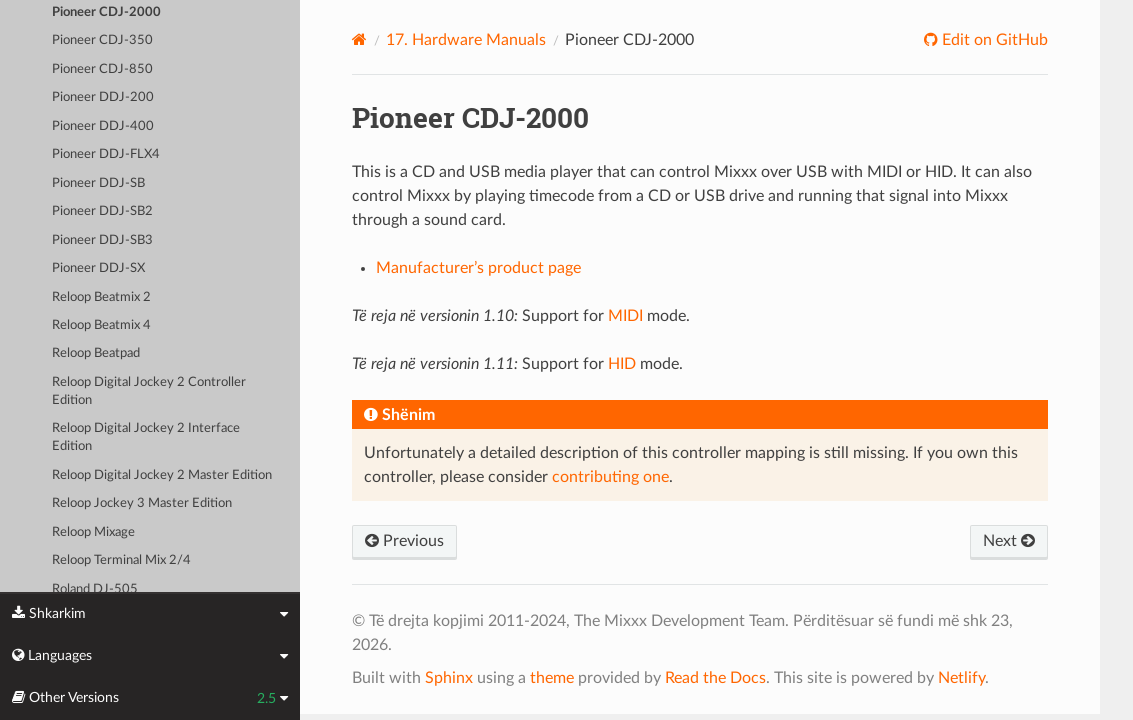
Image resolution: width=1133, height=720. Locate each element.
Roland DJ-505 (95, 589)
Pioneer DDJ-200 (103, 97)
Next (1009, 541)
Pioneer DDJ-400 (103, 126)
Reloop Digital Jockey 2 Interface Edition (146, 437)
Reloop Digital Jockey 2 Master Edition (162, 475)
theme (552, 678)
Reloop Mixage (93, 532)
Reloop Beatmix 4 (101, 325)
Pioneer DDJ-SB (98, 183)
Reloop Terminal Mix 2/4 (121, 560)
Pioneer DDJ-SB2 (102, 211)
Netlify (961, 678)
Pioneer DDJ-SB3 (102, 240)
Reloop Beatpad (96, 353)
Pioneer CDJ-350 (102, 40)
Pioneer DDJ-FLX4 (106, 154)
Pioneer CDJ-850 (102, 69)
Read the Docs (715, 678)
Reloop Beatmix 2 (101, 297)
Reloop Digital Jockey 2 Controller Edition (149, 391)
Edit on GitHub (993, 40)
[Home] (359, 39)
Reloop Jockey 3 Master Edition (142, 503)
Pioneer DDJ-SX (98, 268)
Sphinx (449, 678)
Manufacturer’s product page (478, 268)
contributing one (610, 477)
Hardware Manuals (466, 40)
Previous (404, 541)
